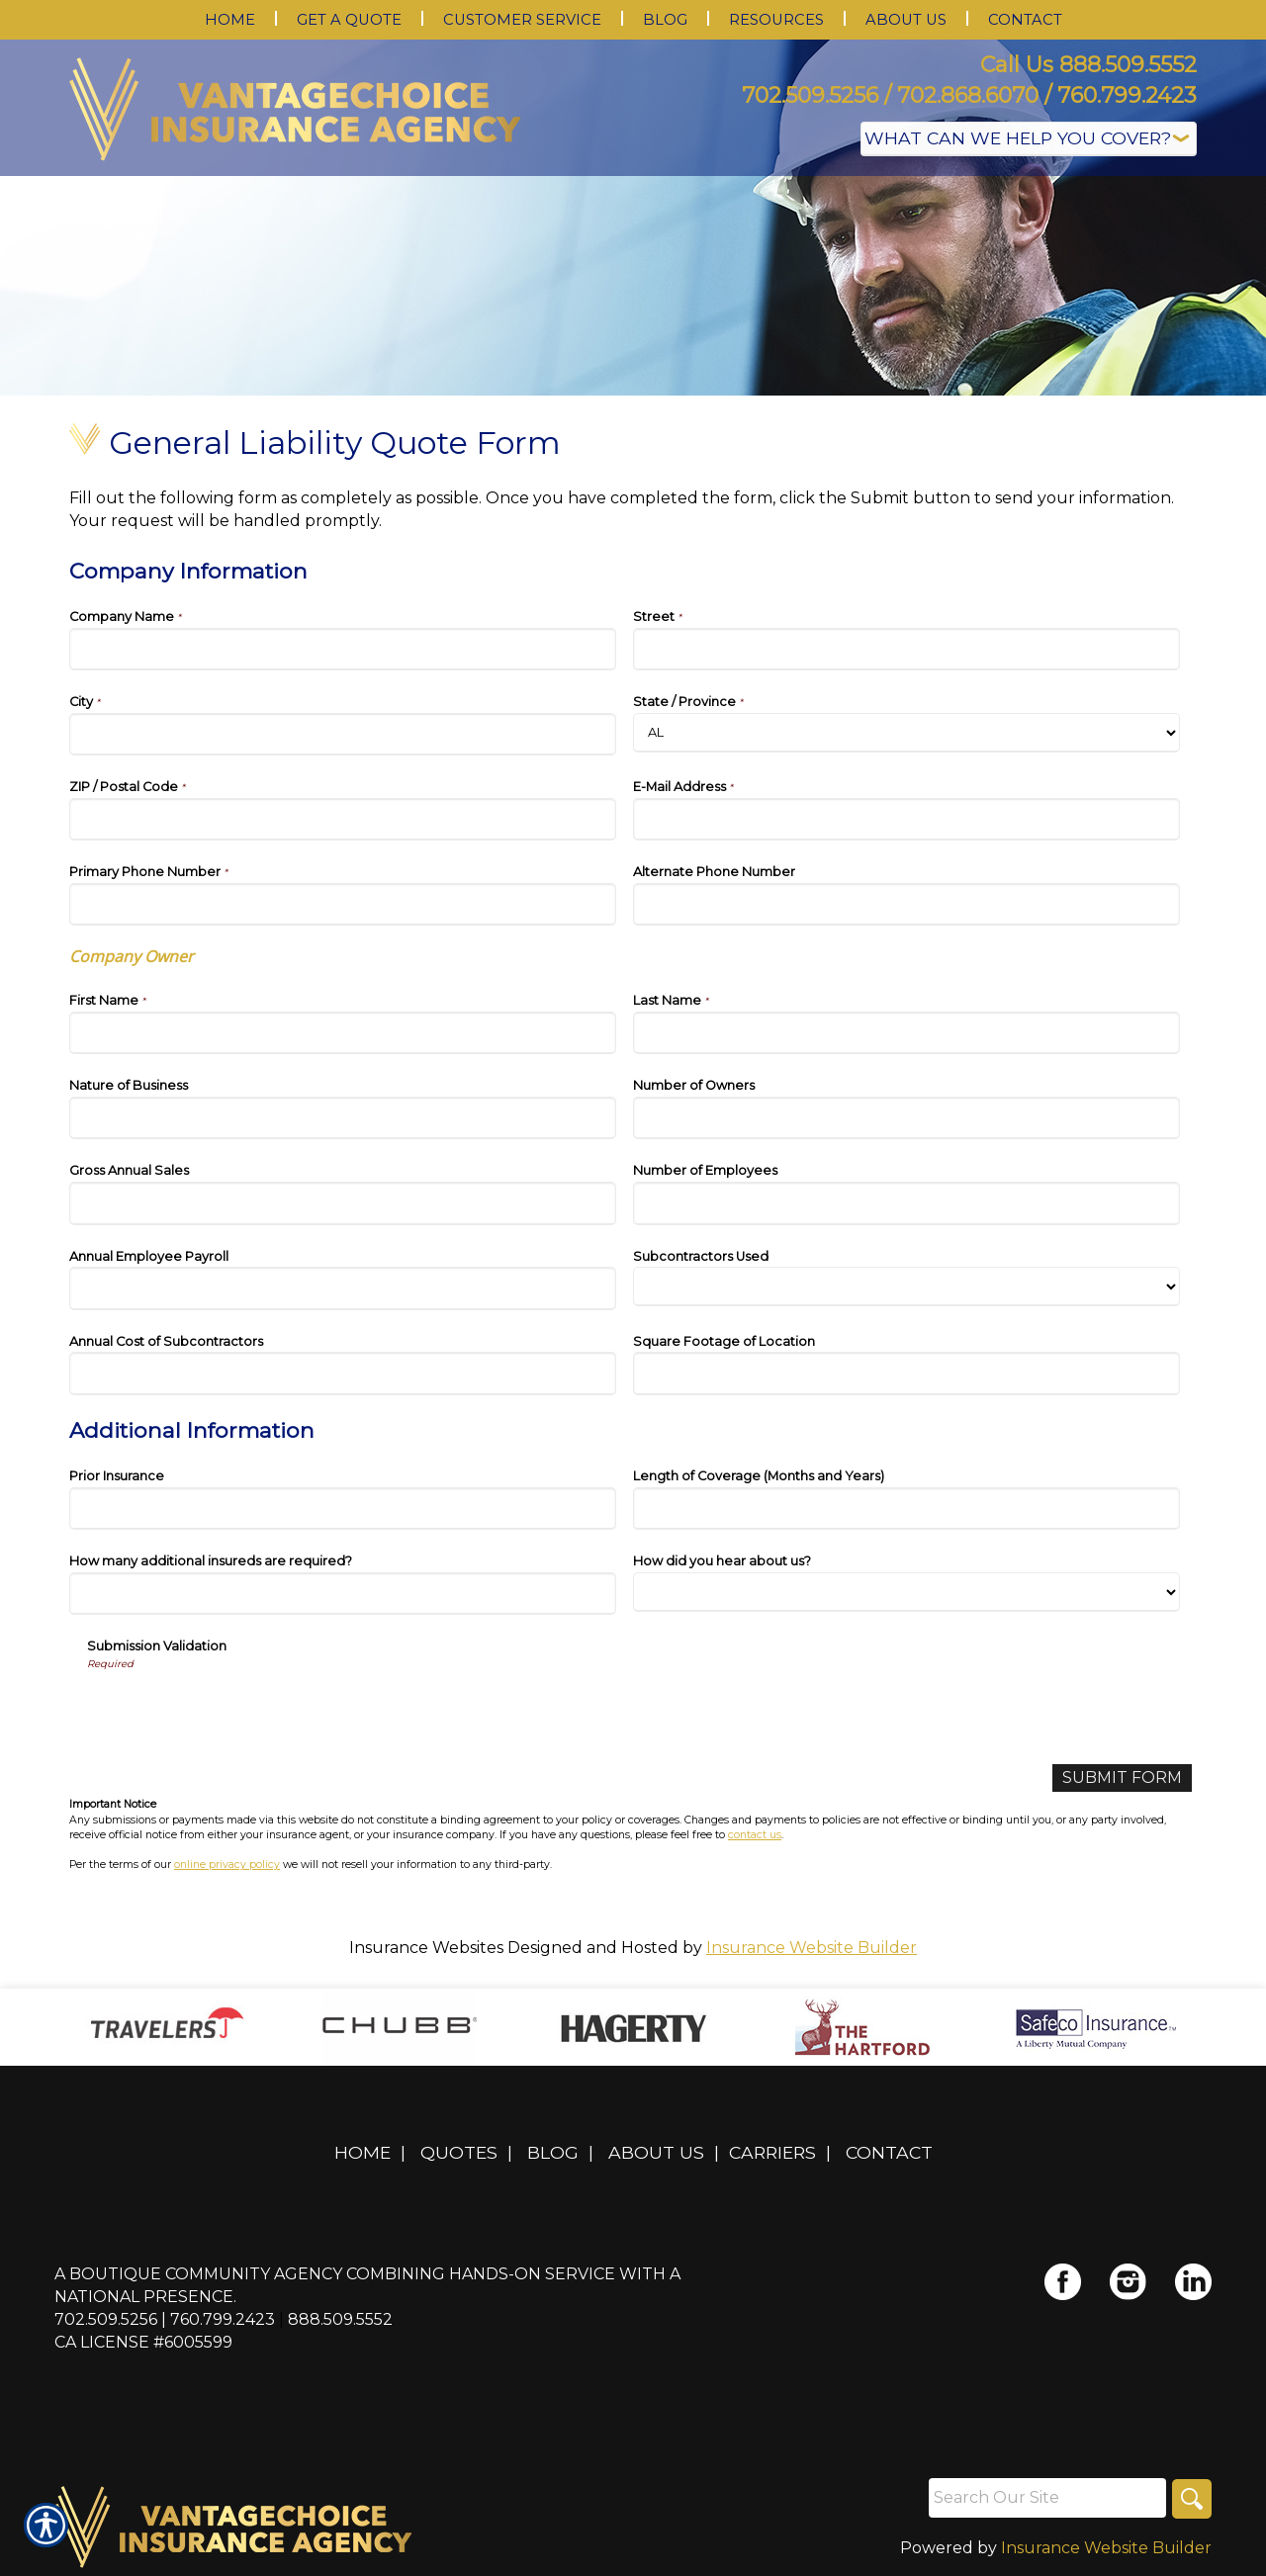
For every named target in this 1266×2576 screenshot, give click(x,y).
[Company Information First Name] (342, 1033)
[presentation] (237, 1710)
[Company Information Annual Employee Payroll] (342, 1288)
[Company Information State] (906, 733)
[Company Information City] (342, 734)
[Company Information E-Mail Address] (906, 819)
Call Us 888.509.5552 (1088, 64)
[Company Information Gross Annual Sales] (342, 1203)
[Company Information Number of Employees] (906, 1203)
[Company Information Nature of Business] (342, 1118)
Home (362, 2152)
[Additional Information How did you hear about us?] (906, 1592)
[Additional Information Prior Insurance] (342, 1508)
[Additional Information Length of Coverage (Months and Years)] (906, 1508)
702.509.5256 (105, 2319)
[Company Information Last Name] (906, 1033)
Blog (553, 2152)
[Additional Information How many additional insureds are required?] (342, 1593)
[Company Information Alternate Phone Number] (906, 904)
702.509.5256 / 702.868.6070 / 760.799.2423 (969, 95)
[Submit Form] (1122, 1778)
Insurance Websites (426, 1947)
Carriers (772, 2152)
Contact (889, 2152)
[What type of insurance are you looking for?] (1028, 139)
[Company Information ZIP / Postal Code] (342, 819)
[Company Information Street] (906, 649)
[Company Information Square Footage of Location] (906, 1373)
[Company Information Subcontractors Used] (906, 1286)
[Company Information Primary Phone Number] (342, 904)
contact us (754, 1834)
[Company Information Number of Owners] (906, 1118)
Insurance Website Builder (811, 1947)
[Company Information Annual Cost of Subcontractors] (342, 1373)
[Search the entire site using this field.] (1047, 2498)
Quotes (458, 2152)
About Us (656, 2152)
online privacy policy (227, 1864)
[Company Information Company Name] (342, 649)
